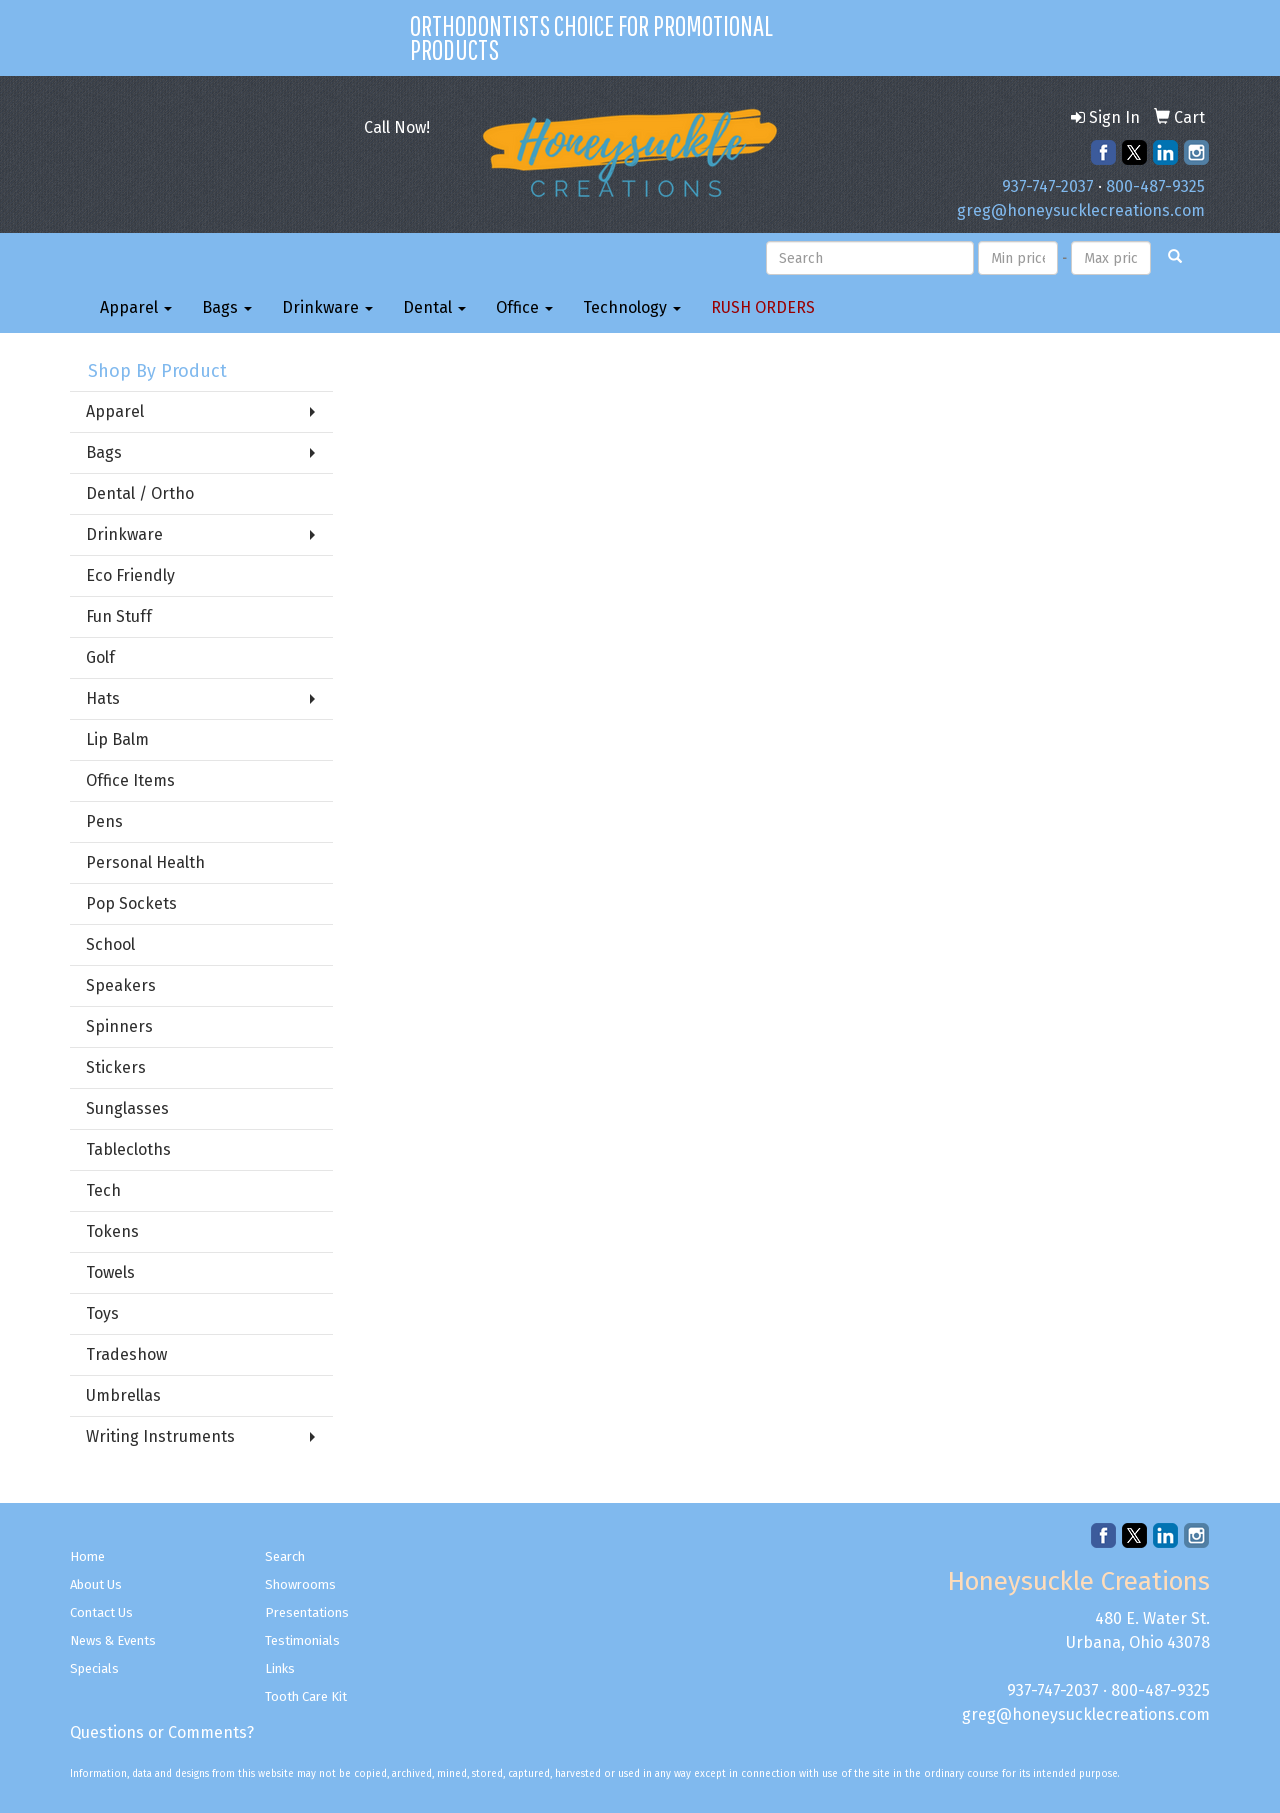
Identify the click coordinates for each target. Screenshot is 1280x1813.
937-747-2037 (1048, 186)
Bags (227, 307)
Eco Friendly (130, 575)
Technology (632, 307)
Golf (100, 657)
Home (87, 1556)
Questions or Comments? (162, 1732)
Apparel (136, 307)
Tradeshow (126, 1354)
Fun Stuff (119, 616)
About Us (96, 1584)
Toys (102, 1313)
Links (280, 1668)
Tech (103, 1190)
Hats (103, 698)
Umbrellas (123, 1395)
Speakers (121, 985)
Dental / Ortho (140, 493)
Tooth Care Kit (306, 1696)
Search (285, 1556)
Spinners (119, 1026)
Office (524, 307)
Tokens (112, 1231)
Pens (104, 821)
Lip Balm (117, 739)
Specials (94, 1668)
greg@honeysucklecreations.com (1081, 210)
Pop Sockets (131, 903)
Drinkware (327, 307)
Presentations (307, 1612)
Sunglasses (127, 1108)
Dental (434, 307)
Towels (110, 1272)
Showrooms (300, 1584)
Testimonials (302, 1640)
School (110, 944)
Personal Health (145, 862)
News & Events (113, 1640)
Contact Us (101, 1612)
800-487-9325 (1155, 186)
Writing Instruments (160, 1436)
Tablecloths (128, 1149)
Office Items (130, 780)
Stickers (116, 1067)
